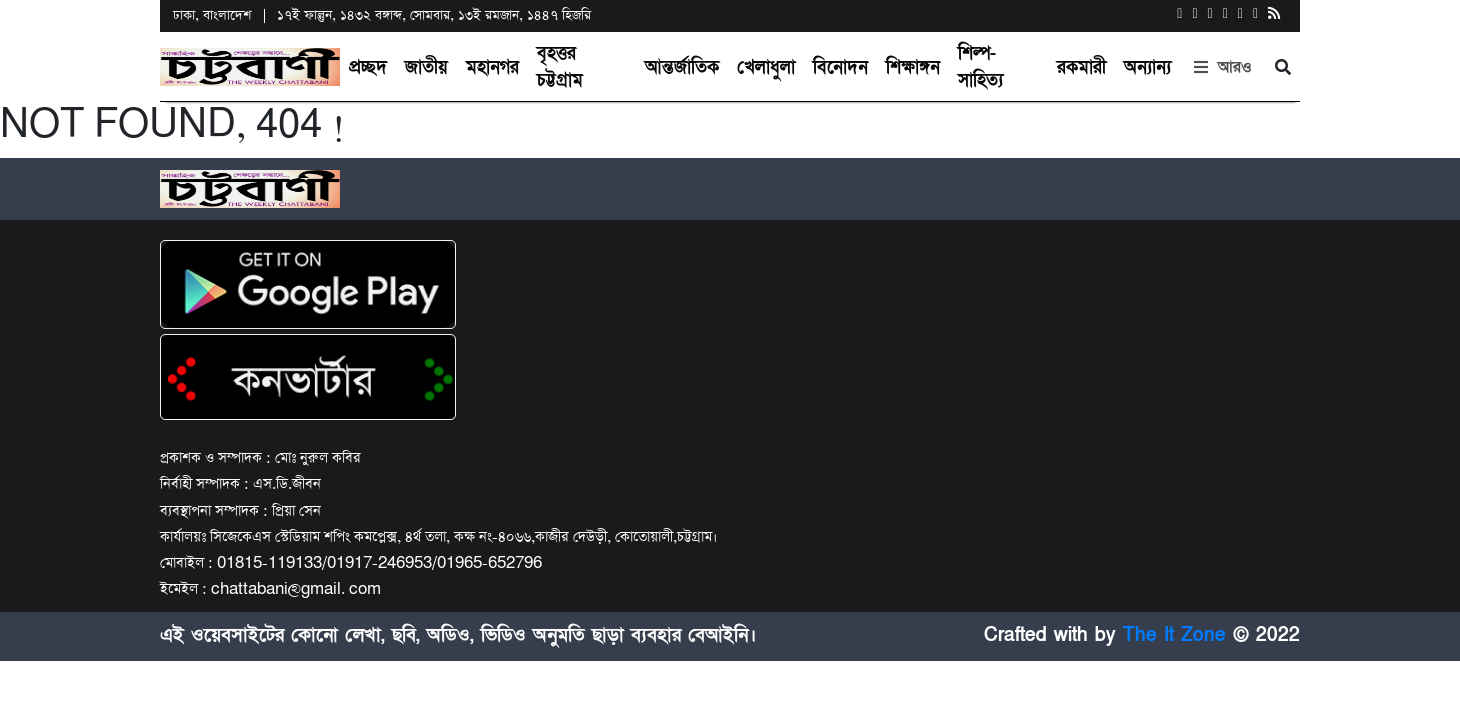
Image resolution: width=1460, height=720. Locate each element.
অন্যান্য (1147, 67)
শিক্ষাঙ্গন (913, 67)
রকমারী (1081, 67)
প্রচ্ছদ (368, 67)
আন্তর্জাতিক (682, 67)
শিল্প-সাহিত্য (980, 67)
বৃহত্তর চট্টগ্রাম (560, 67)
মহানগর (492, 67)
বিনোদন (840, 67)
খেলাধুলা (766, 67)
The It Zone (1174, 635)
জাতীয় (426, 67)
